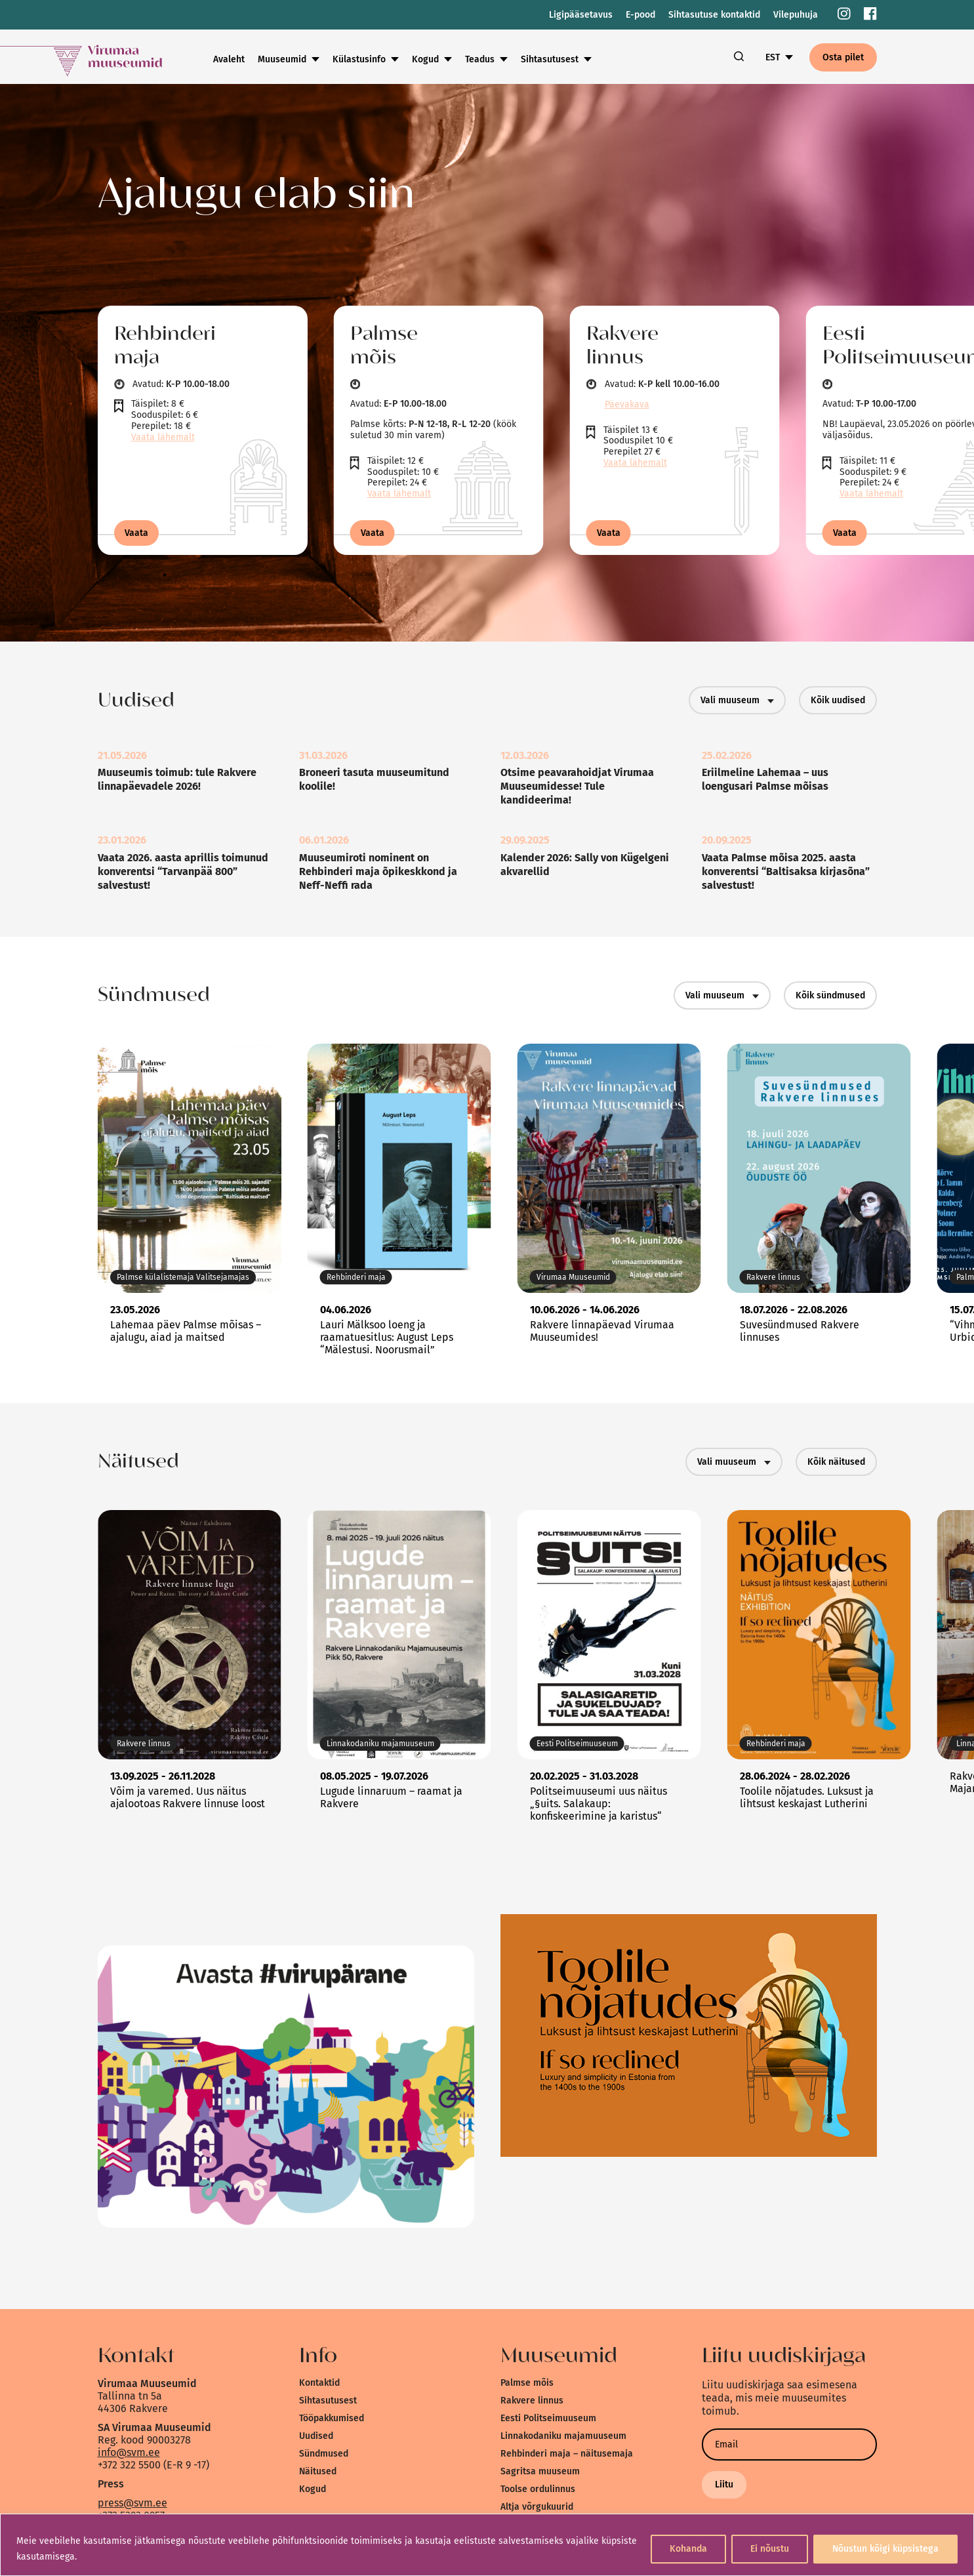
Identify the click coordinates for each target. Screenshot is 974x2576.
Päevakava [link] (627, 404)
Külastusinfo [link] (359, 59)
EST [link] (772, 57)
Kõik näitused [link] (836, 1461)
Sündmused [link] (323, 2453)
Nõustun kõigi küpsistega (885, 2548)
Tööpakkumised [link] (331, 2418)
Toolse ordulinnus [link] (537, 2489)
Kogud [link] (425, 59)
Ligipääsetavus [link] (581, 14)
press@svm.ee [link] (132, 2503)
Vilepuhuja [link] (795, 14)
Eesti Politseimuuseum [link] (548, 2418)
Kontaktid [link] (319, 2382)
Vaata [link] (136, 533)
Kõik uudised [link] (838, 700)
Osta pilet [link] (843, 57)
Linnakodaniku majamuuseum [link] (563, 2436)
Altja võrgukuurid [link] (536, 2506)
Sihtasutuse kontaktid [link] (714, 14)
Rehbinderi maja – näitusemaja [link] (566, 2453)
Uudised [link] (316, 2436)
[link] (844, 14)
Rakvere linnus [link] (531, 2400)
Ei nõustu (769, 2548)
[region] (487, 2545)
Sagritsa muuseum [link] (540, 2471)
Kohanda (688, 2548)
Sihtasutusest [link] (549, 59)
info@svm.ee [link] (129, 2452)
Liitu (724, 2484)
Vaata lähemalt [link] (163, 437)
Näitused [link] (317, 2471)
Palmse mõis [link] (527, 2382)
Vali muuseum (737, 700)
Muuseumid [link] (282, 59)
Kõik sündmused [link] (830, 995)
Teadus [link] (480, 59)
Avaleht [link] (229, 59)
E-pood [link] (640, 14)
